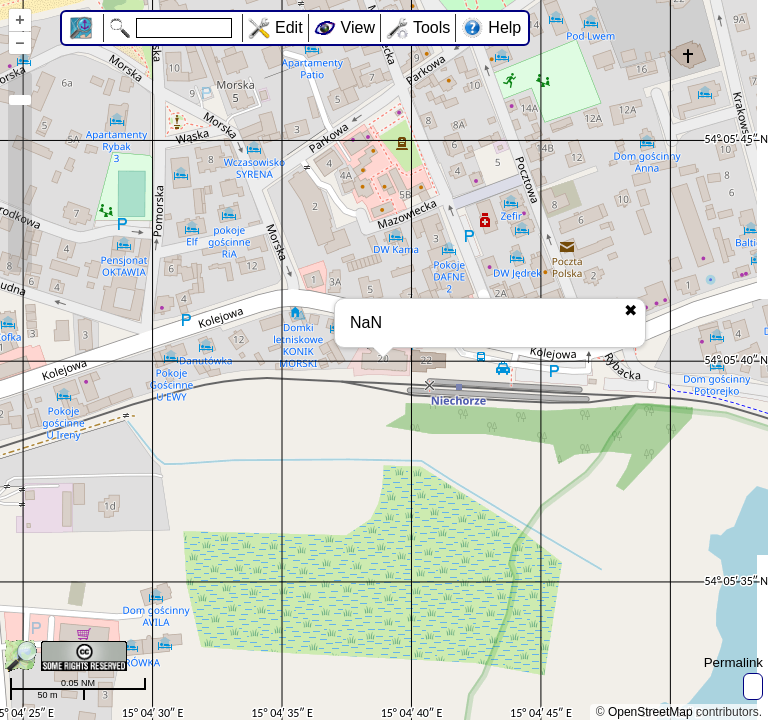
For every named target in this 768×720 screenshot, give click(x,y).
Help (504, 27)
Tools (431, 27)
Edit (289, 27)
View (358, 27)
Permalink (733, 662)
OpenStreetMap (650, 712)
